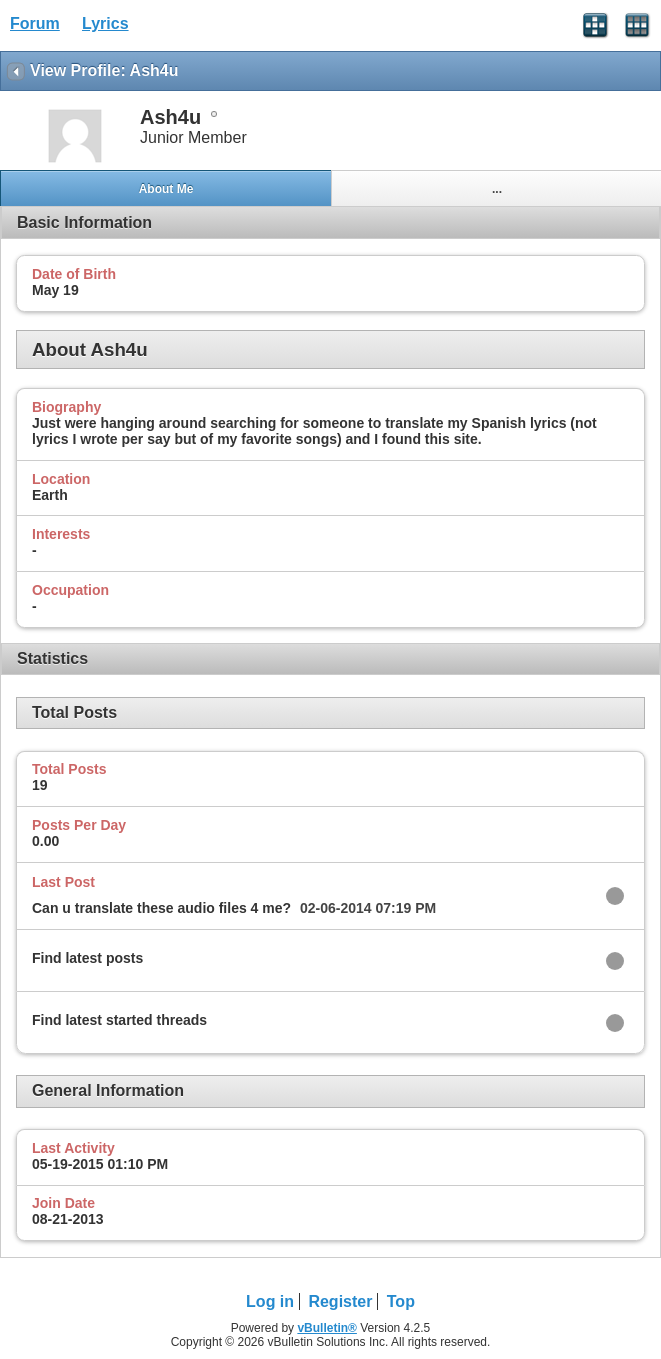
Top (401, 1301)
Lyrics (105, 23)
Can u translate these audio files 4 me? (161, 908)
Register (340, 1301)
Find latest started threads (119, 1020)
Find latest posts (87, 958)
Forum (35, 23)
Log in (270, 1301)
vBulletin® (327, 1328)
